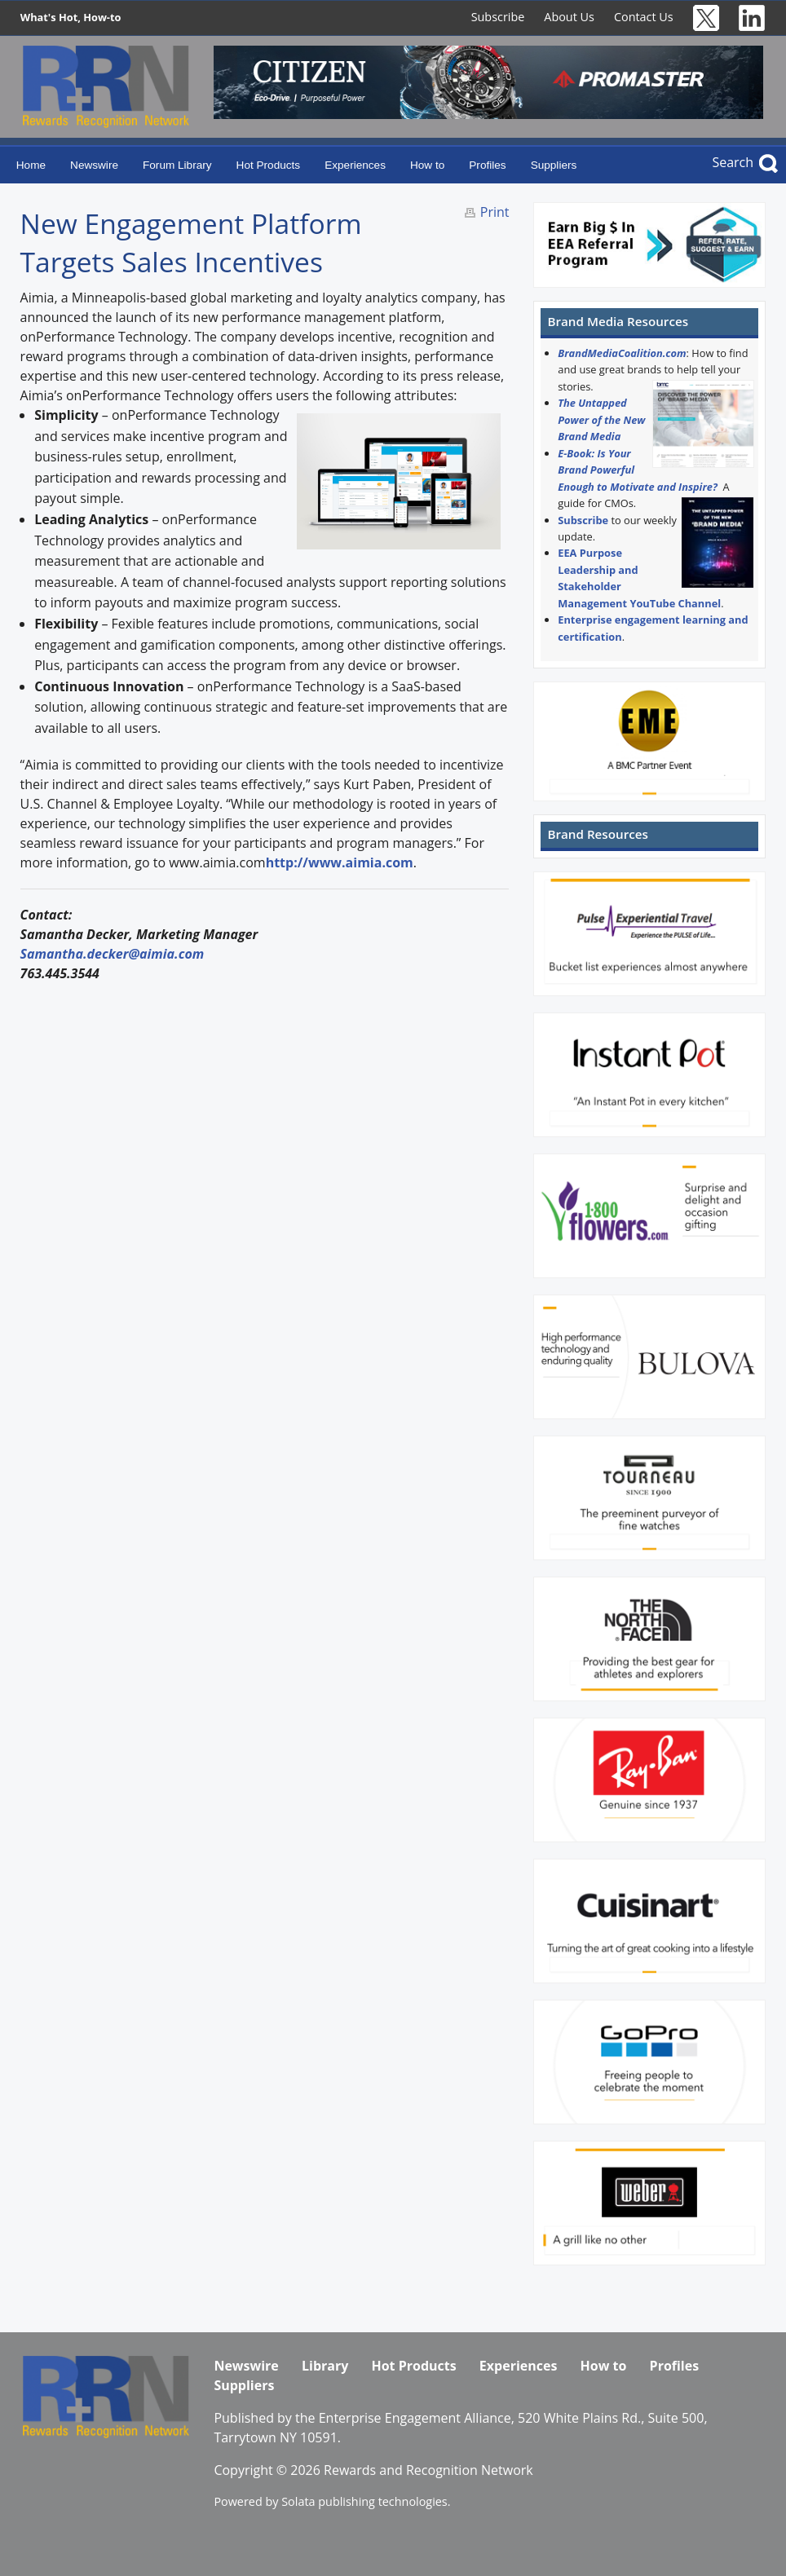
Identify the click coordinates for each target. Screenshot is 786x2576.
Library (325, 2366)
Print (495, 212)
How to (427, 165)
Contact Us (643, 16)
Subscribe (498, 16)
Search (732, 162)
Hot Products (268, 165)
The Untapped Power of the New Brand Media (601, 419)
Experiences (355, 165)
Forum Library (177, 165)
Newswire (94, 165)
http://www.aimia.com (339, 862)
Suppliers (554, 165)
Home (31, 165)
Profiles (487, 165)
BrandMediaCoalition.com (622, 353)
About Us (569, 16)
